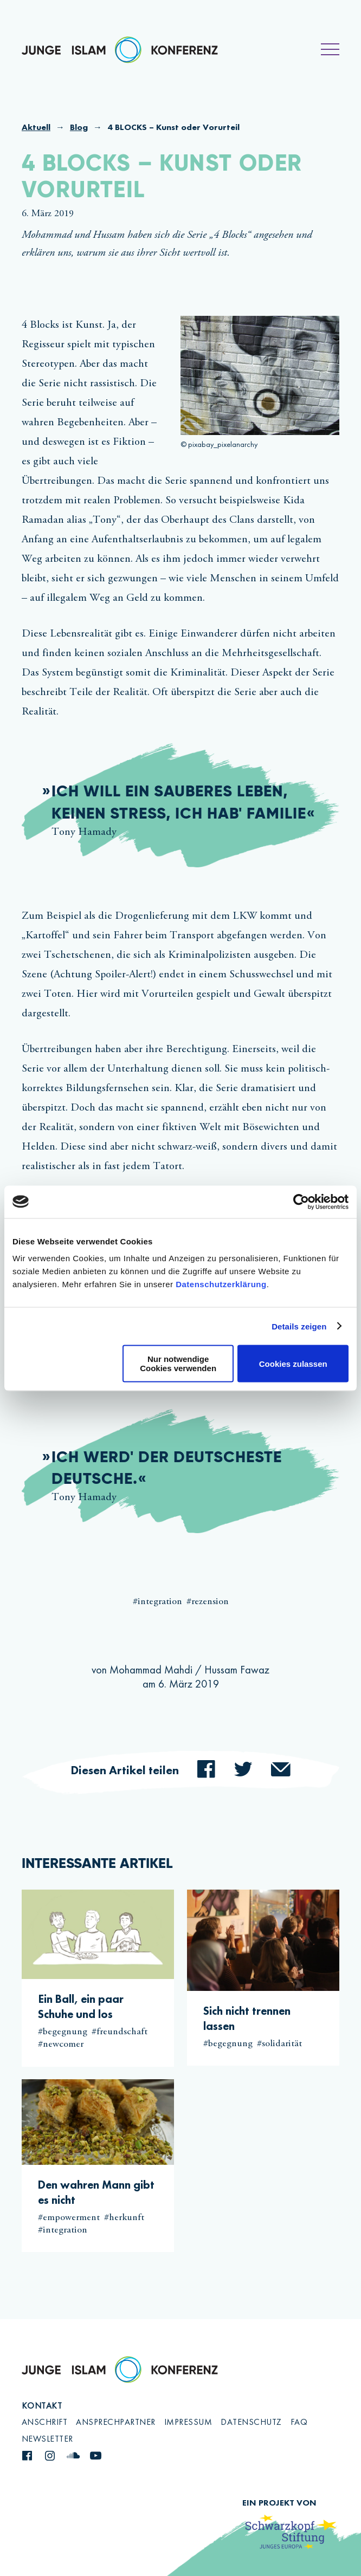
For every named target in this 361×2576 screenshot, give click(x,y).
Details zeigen (299, 1326)
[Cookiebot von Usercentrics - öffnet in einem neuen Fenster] (301, 1201)
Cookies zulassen (293, 1363)
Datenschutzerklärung (221, 1284)
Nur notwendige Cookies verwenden (178, 1363)
